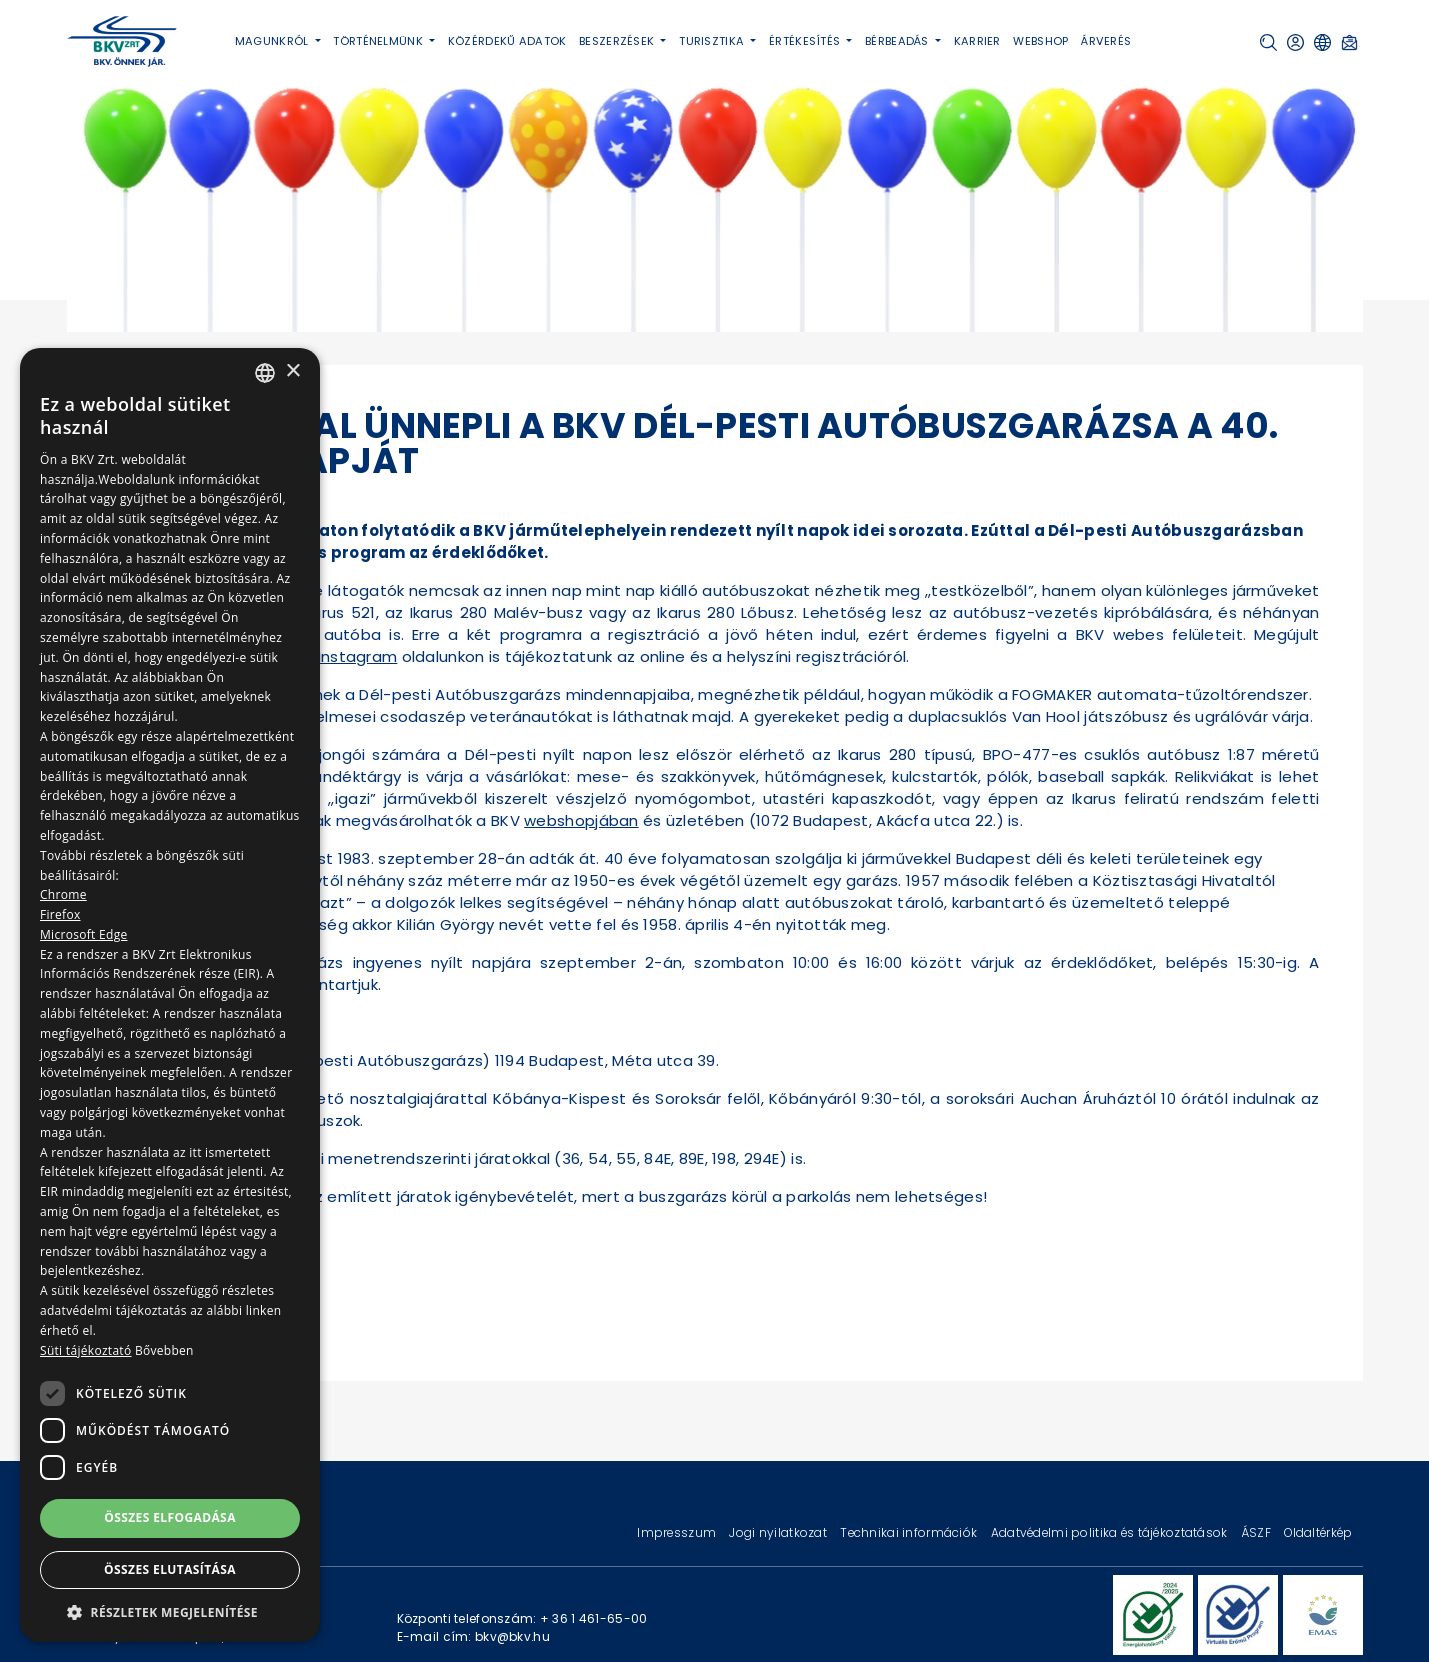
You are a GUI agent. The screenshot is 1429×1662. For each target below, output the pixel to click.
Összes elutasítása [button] (170, 1569)
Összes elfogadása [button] (170, 1517)
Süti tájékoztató (85, 1350)
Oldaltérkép (1318, 1532)
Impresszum (678, 1532)
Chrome (63, 894)
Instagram (358, 656)
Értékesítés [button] (806, 41)
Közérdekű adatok (507, 41)
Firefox (60, 914)
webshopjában (581, 820)
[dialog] (170, 995)
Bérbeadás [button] (898, 41)
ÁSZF (1257, 1532)
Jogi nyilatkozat (779, 1532)
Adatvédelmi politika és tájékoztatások (1111, 1532)
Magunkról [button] (273, 41)
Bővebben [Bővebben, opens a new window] (164, 1350)
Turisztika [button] (713, 41)
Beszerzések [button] (618, 41)
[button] (1268, 42)
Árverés (1106, 41)
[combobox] (265, 373)
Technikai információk (910, 1532)
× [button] (292, 371)
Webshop (1040, 41)
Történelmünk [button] (379, 41)
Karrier (977, 41)
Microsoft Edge (84, 934)
